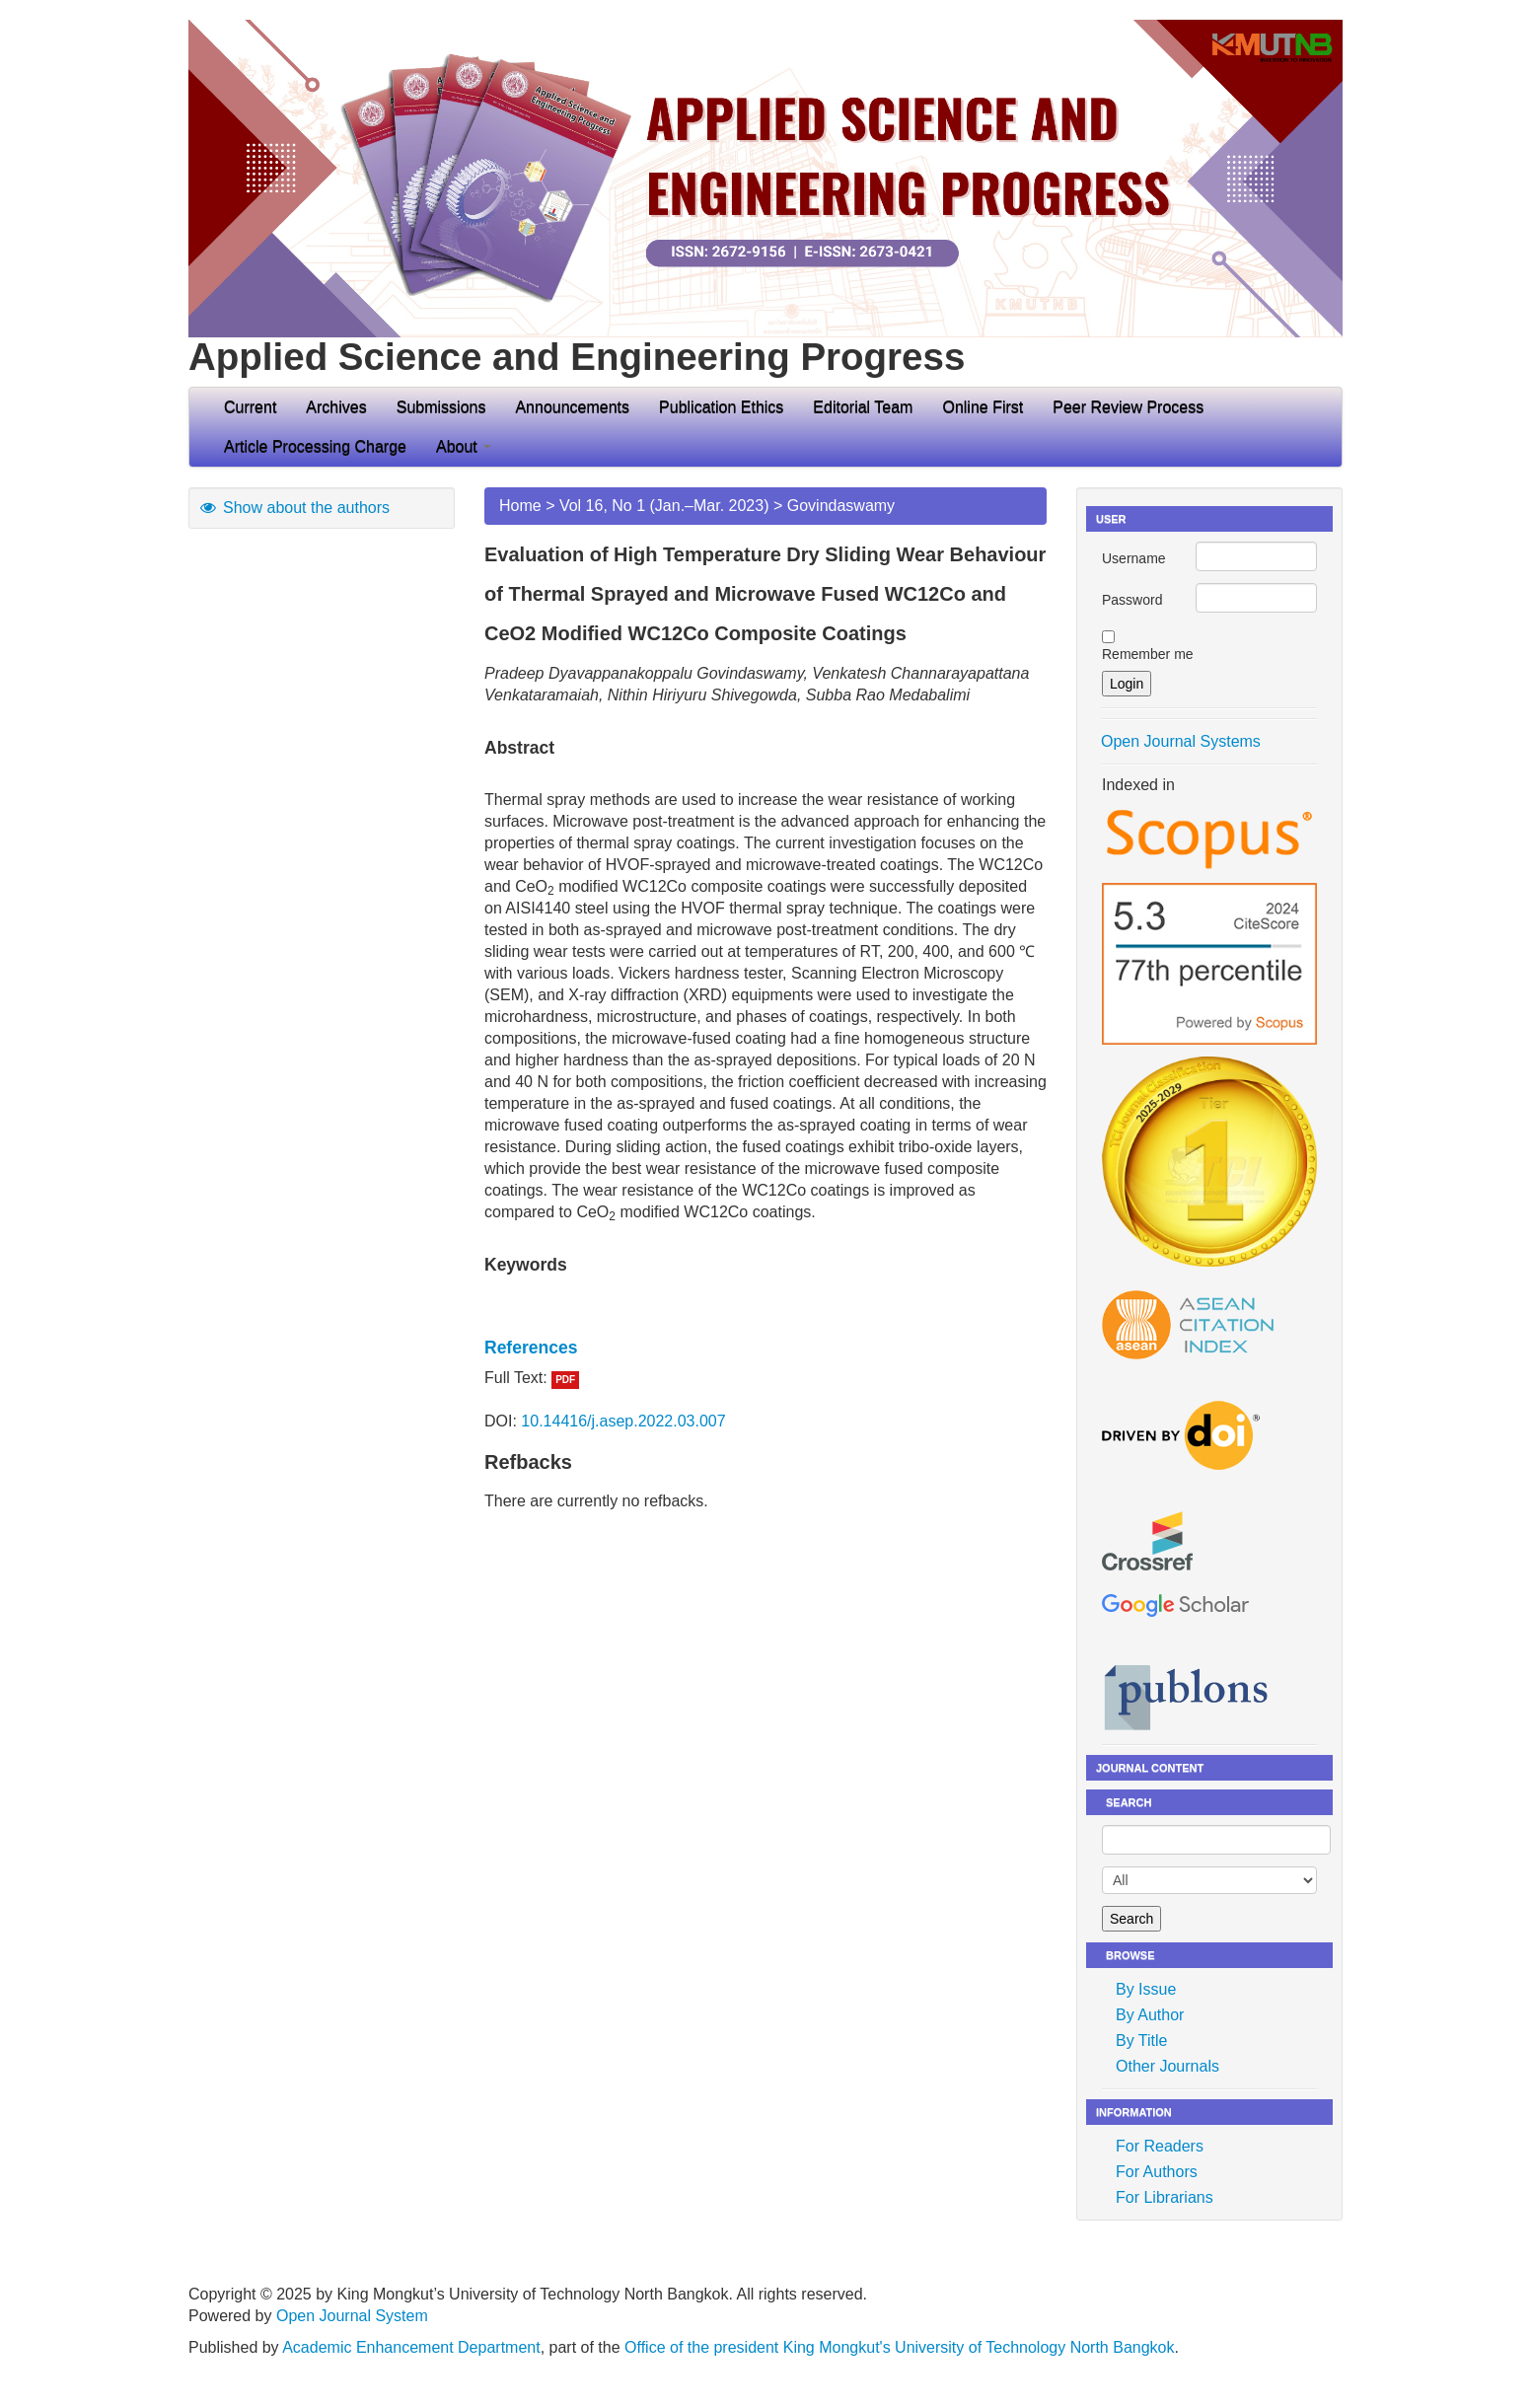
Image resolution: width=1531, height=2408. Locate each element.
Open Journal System (352, 2315)
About (463, 446)
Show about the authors (294, 507)
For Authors (1157, 2171)
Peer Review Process (1128, 407)
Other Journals (1167, 2066)
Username (1134, 558)
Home (520, 505)
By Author (1150, 2015)
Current (250, 407)
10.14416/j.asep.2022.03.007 (623, 1421)
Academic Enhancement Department (411, 2347)
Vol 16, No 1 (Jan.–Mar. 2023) (664, 505)
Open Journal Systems (1181, 741)
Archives (336, 407)
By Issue (1146, 1989)
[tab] (765, 1347)
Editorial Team (862, 407)
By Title (1141, 2040)
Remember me (1148, 654)
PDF (565, 1379)
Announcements (572, 407)
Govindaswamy (841, 505)
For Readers (1159, 2146)
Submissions (441, 407)
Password (1132, 600)
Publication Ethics (721, 407)
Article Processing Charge (315, 446)
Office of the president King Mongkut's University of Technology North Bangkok (899, 2347)
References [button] (530, 1347)
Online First (982, 407)
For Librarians (1164, 2197)
